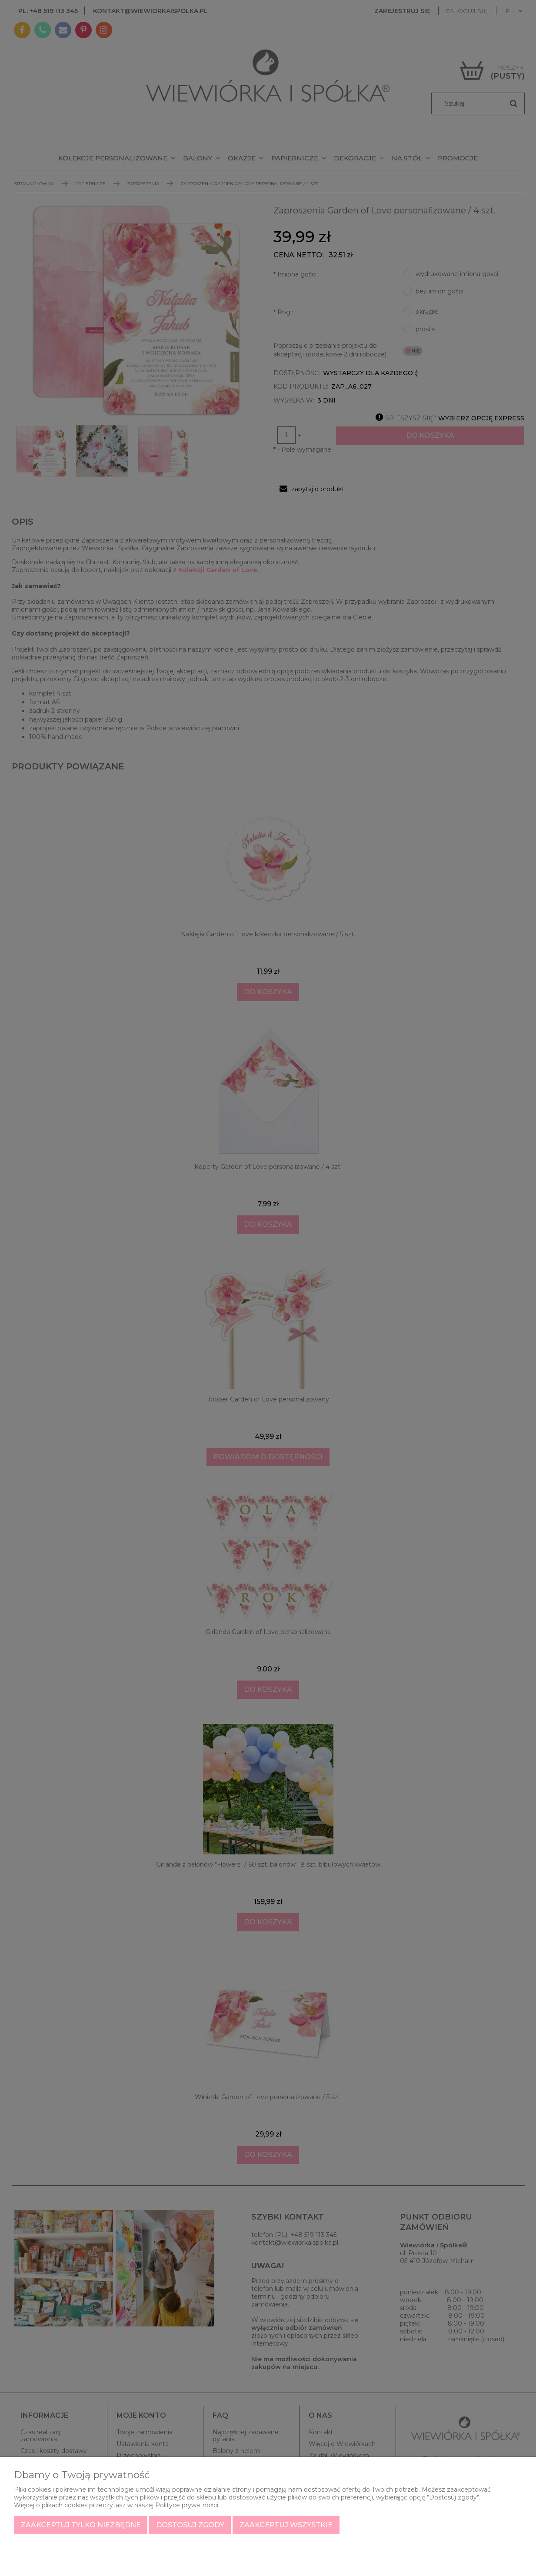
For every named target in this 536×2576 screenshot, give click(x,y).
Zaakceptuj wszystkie (286, 2525)
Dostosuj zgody (190, 2525)
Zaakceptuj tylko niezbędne (81, 2525)
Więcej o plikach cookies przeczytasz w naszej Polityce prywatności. (117, 2505)
